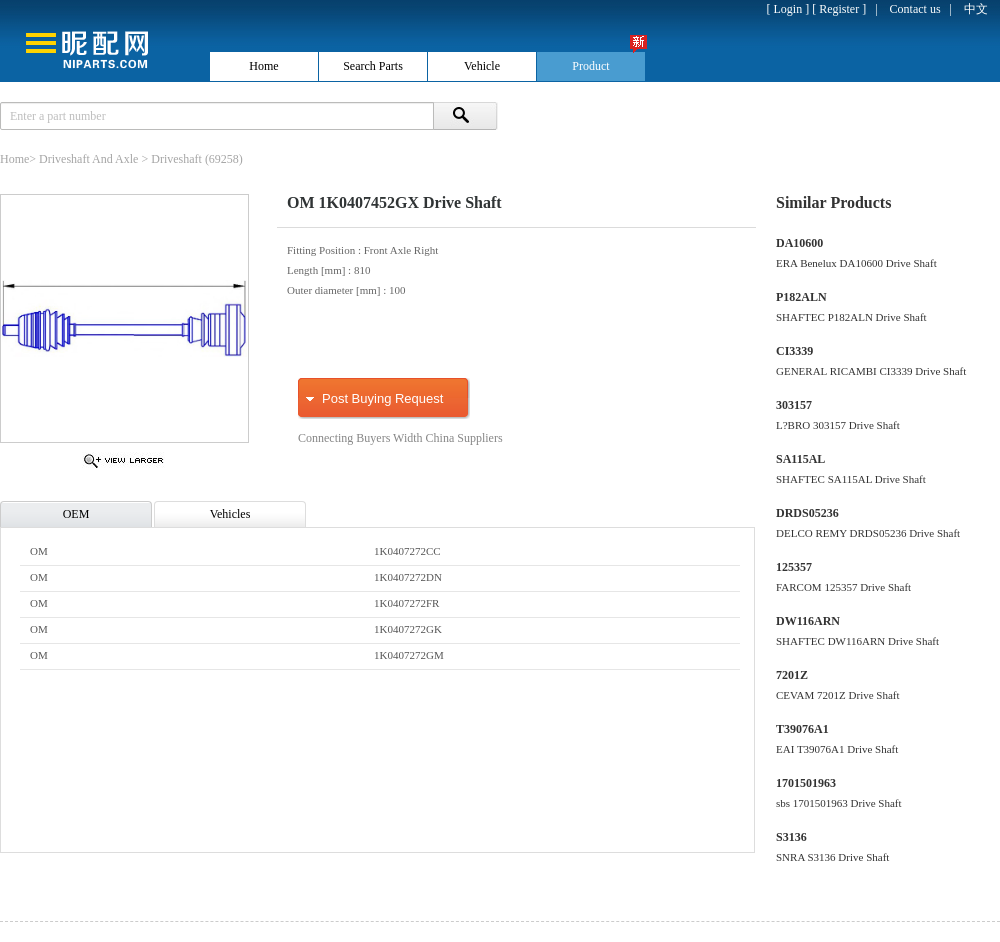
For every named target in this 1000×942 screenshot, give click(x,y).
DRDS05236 (807, 513)
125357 (794, 567)
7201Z (792, 675)
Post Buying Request (382, 398)
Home (14, 159)
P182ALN (801, 297)
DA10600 (799, 243)
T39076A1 (802, 729)
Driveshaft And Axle (88, 159)
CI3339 (794, 351)
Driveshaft (176, 159)
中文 (976, 9)
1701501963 (806, 783)
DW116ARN (808, 621)
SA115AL (800, 459)
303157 (794, 405)
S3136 (791, 837)
